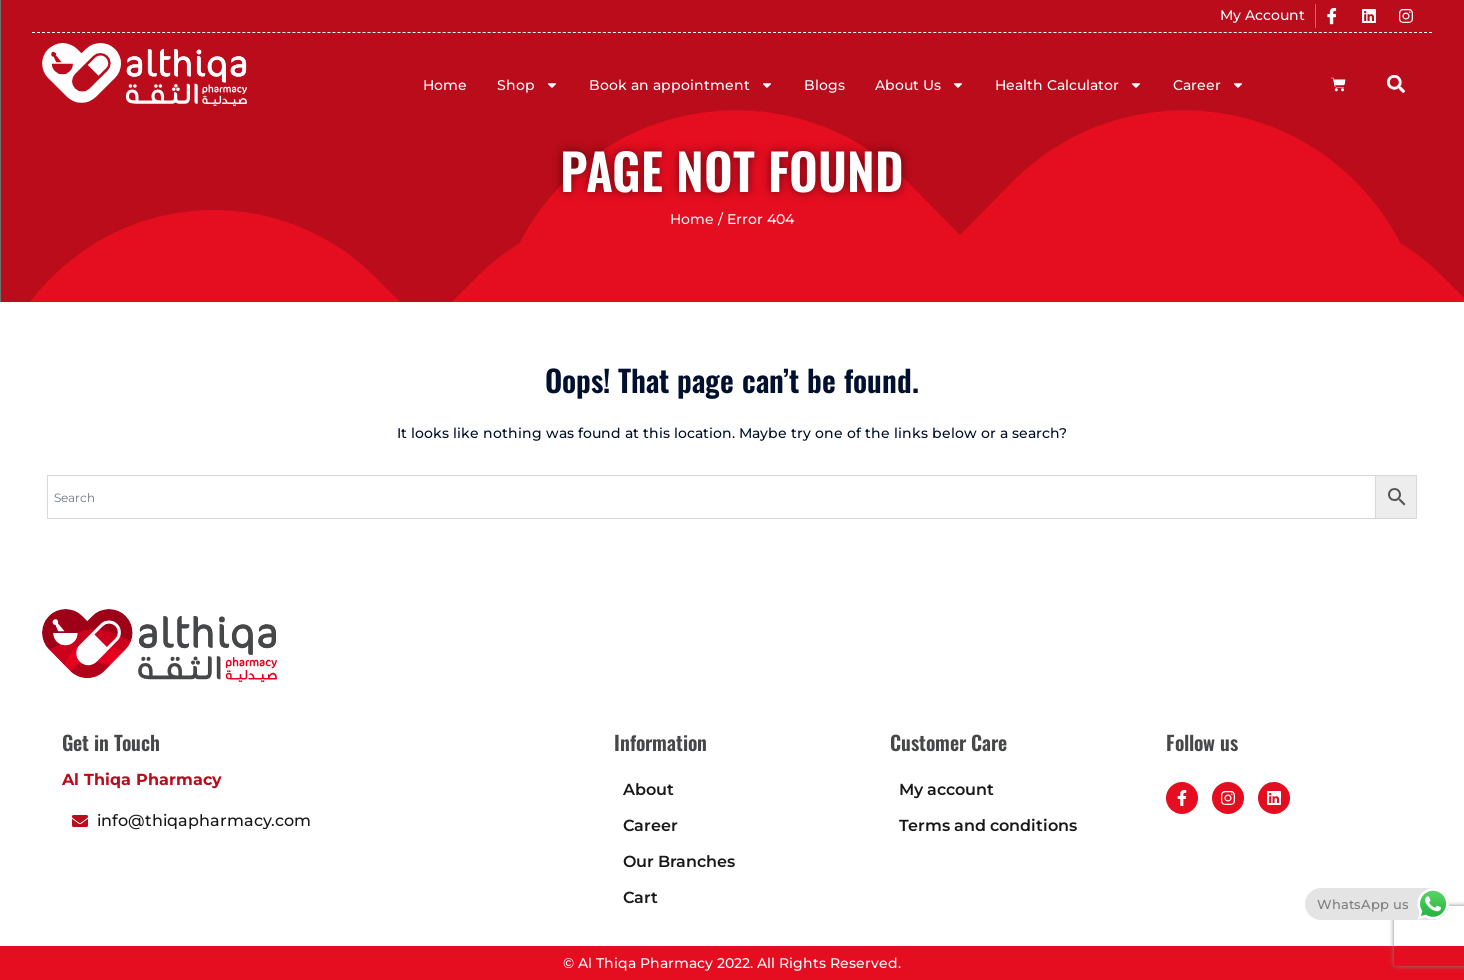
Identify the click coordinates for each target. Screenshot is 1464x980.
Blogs (824, 85)
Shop (528, 85)
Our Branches (679, 861)
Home (445, 85)
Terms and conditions (988, 825)
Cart (640, 897)
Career (1209, 85)
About (648, 789)
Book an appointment (681, 85)
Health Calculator (1069, 85)
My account (946, 789)
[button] (1396, 83)
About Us (920, 85)
